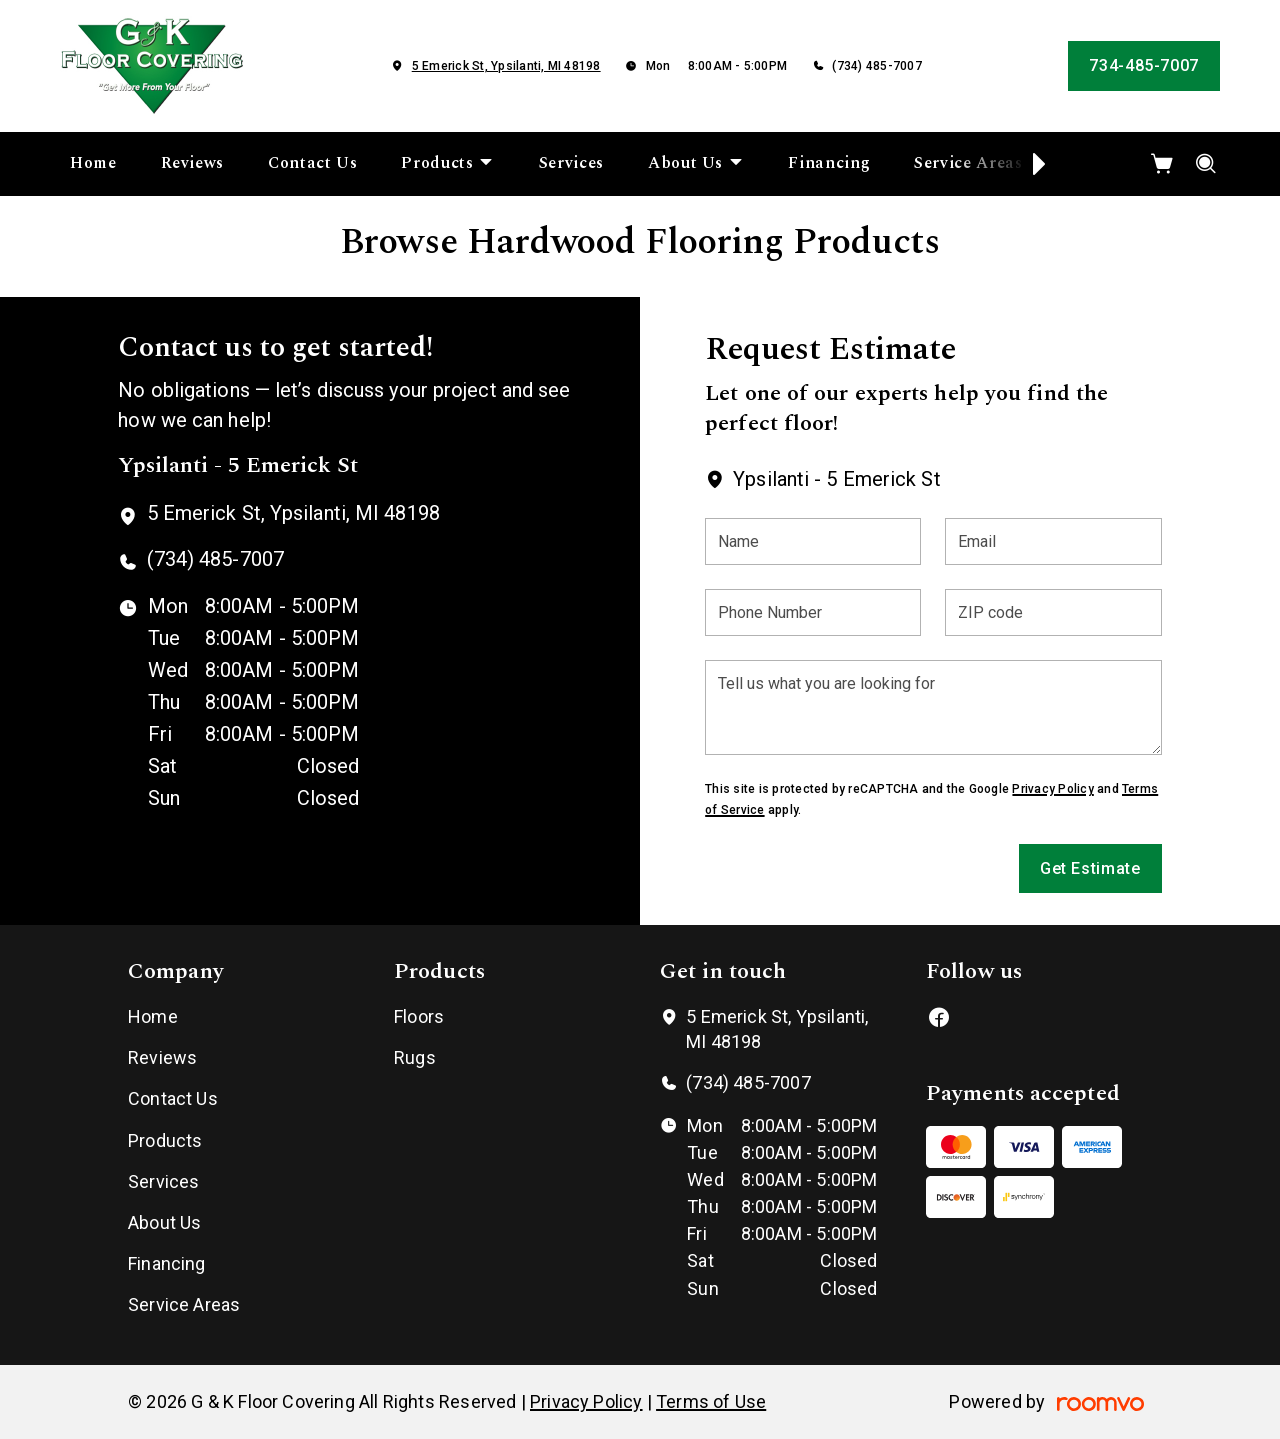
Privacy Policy (1052, 789)
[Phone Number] (813, 612)
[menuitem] (93, 164)
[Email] (1053, 541)
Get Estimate (1090, 868)
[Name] (813, 541)
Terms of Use (711, 1401)
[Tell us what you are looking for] (933, 707)
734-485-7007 (1144, 65)
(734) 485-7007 (876, 66)
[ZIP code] (1053, 612)
